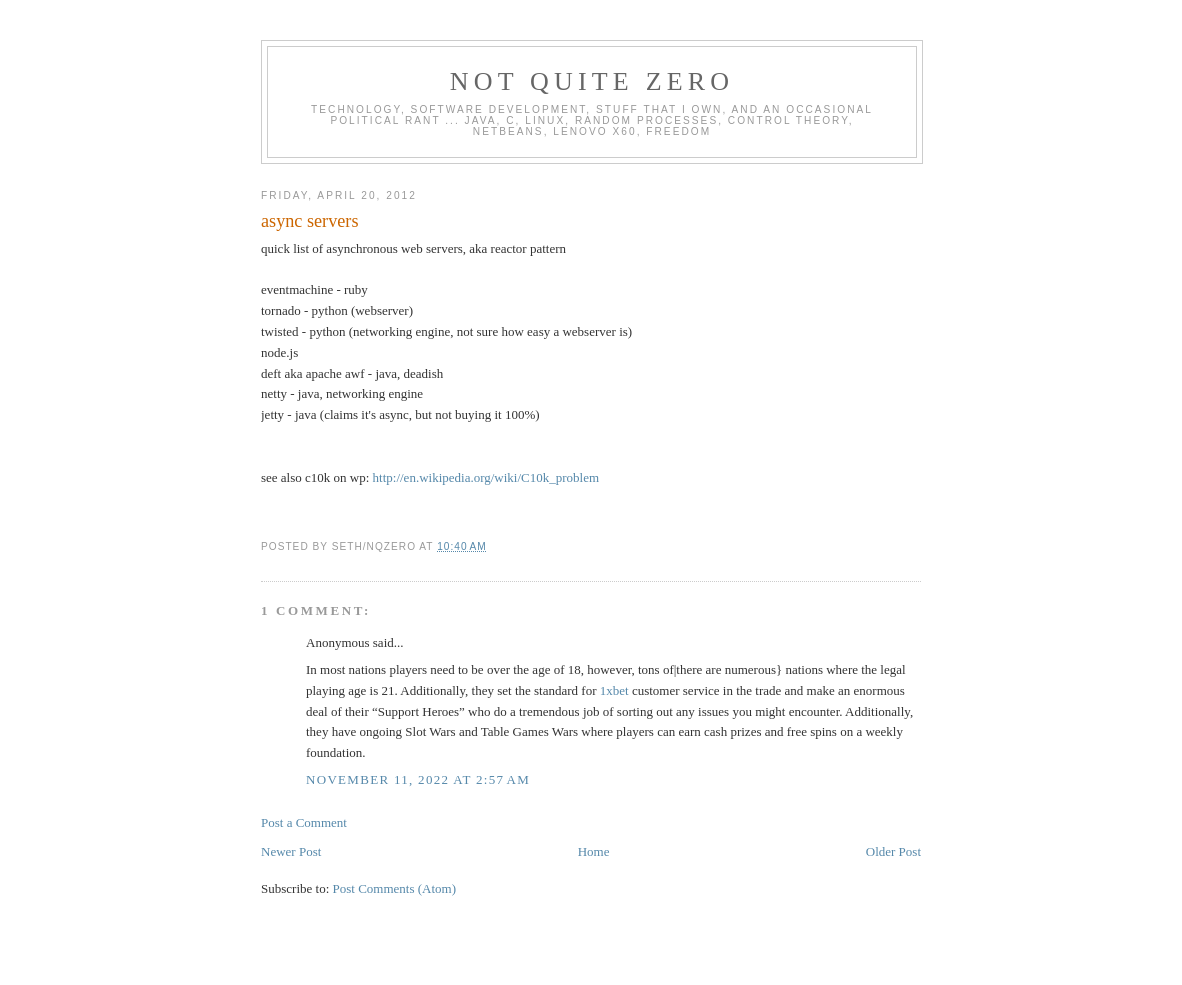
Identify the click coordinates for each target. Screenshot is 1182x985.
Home (594, 851)
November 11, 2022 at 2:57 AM (418, 779)
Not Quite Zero (592, 81)
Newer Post (291, 851)
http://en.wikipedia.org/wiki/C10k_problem (486, 477)
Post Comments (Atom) (395, 888)
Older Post (893, 851)
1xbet (614, 690)
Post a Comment (304, 822)
